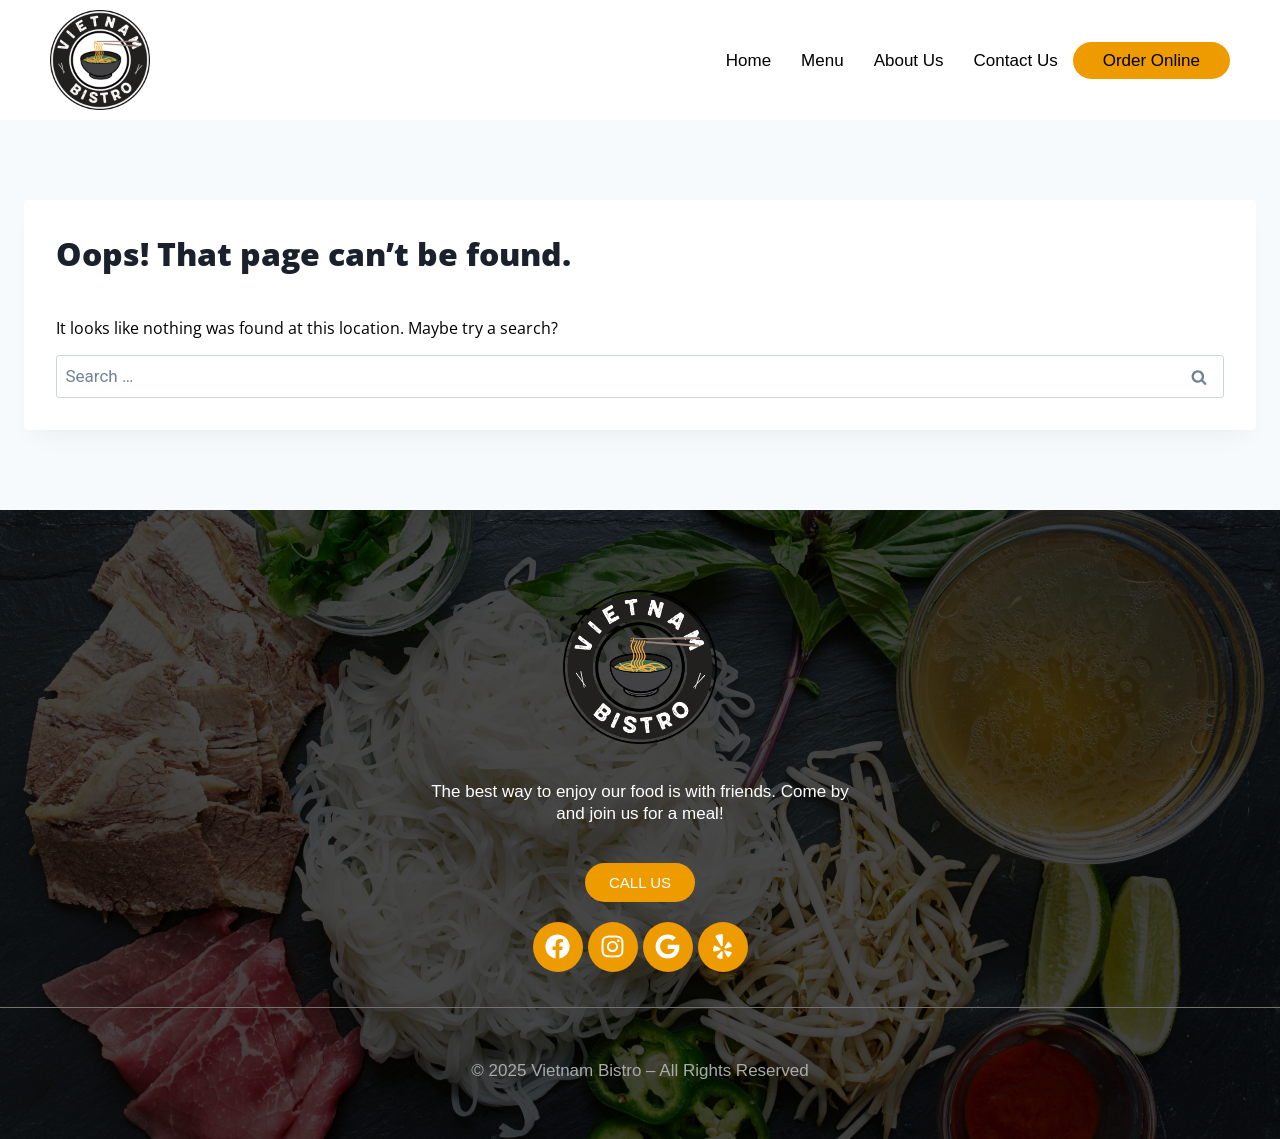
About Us (909, 60)
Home (748, 60)
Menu (822, 60)
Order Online (1151, 60)
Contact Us (1016, 60)
